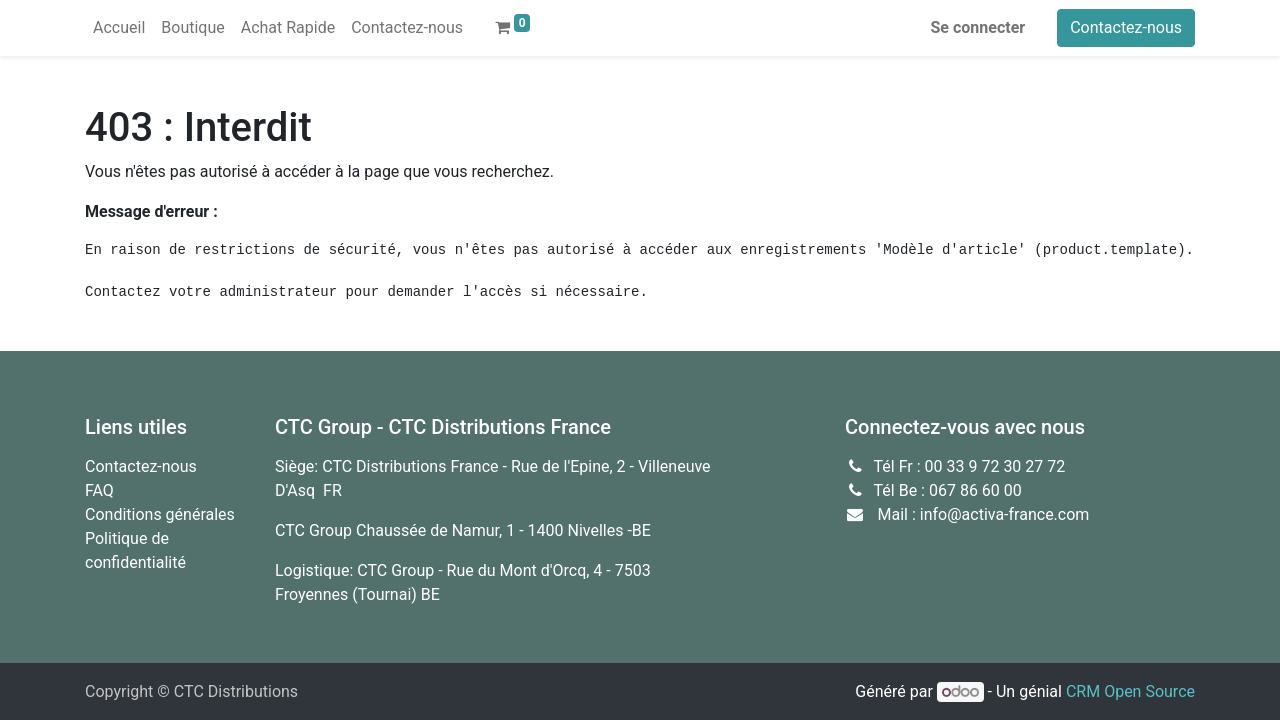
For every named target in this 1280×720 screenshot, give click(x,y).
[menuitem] (119, 28)
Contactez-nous (1126, 27)
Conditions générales (160, 514)
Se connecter (978, 27)
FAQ (99, 490)
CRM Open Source (1130, 691)
